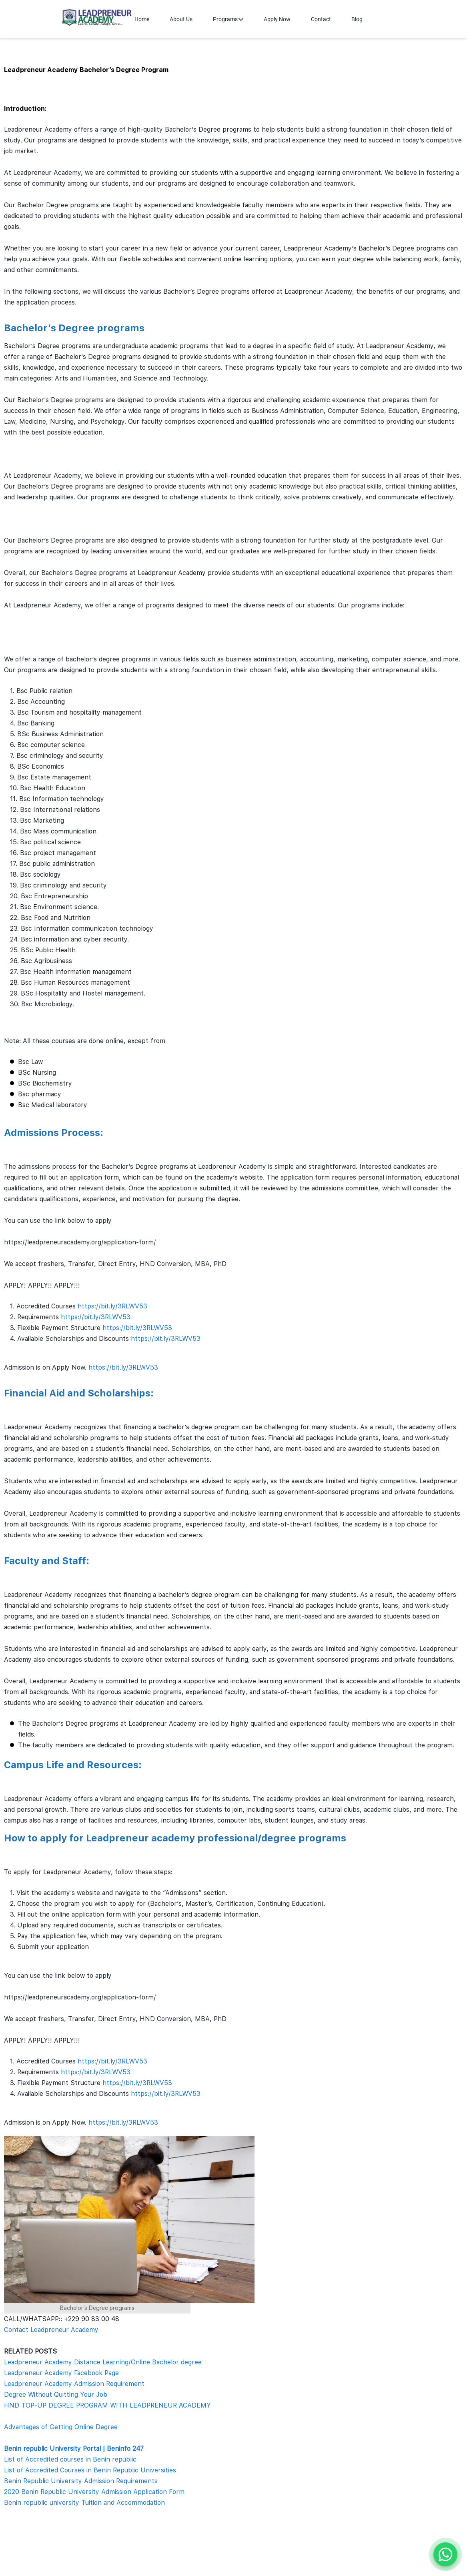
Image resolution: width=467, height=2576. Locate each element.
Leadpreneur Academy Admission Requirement (74, 2384)
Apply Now (277, 19)
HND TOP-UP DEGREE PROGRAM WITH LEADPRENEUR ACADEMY (107, 2405)
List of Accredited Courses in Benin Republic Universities (90, 2470)
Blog (357, 19)
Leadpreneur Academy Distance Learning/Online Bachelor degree (103, 2362)
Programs (228, 19)
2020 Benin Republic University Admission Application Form (94, 2492)
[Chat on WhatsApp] (445, 2554)
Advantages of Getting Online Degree (61, 2427)
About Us (181, 19)
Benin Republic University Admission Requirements (81, 2481)
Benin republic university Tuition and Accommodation (84, 2502)
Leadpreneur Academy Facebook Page (61, 2373)
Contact (321, 19)
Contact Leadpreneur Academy (51, 2330)
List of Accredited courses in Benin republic (70, 2459)
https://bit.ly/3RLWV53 (112, 1306)
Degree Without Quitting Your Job (55, 2394)
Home (141, 19)
